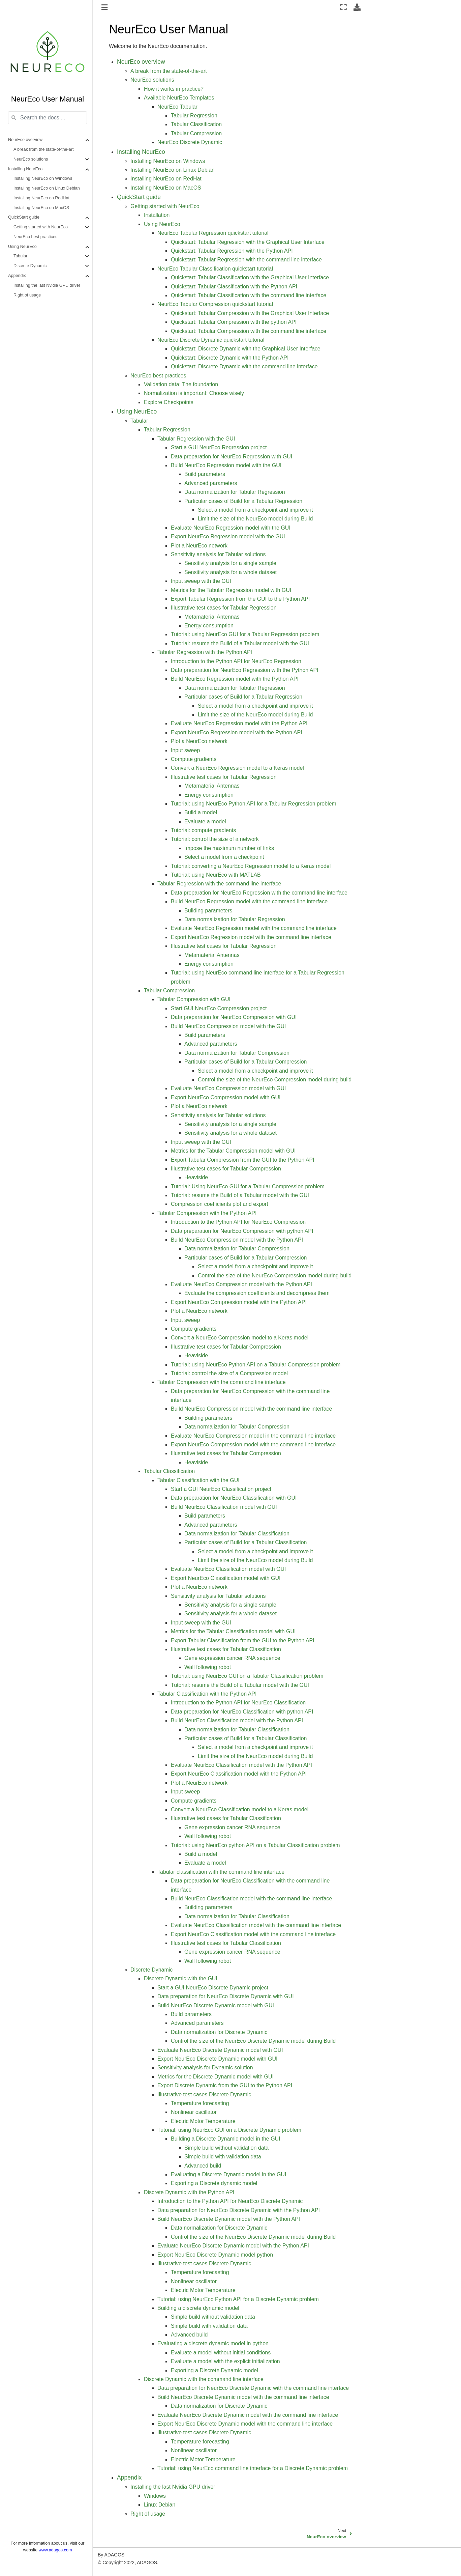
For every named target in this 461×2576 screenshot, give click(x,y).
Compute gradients (193, 759)
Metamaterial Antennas (212, 617)
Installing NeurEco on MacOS (41, 207)
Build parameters (204, 474)
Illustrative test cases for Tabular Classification (226, 1649)
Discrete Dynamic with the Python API (189, 2192)
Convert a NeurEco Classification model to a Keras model (239, 1809)
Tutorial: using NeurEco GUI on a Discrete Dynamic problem (229, 2130)
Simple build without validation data (226, 2148)
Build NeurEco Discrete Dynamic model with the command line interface (243, 2397)
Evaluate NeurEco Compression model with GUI (228, 1088)
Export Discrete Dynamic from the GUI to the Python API (224, 2085)
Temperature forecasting (200, 2103)
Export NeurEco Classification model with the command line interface (253, 1934)
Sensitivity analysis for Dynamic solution (205, 2067)
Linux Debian (159, 2505)
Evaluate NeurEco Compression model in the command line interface (253, 1436)
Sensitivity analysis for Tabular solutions (218, 554)
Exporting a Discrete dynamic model (214, 2183)
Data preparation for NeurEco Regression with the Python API (244, 670)
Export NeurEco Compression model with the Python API (239, 1302)
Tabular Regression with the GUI (196, 439)
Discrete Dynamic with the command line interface (204, 2379)
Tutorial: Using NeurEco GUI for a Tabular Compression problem (248, 1186)
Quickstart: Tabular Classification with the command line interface (248, 295)
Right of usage (27, 295)
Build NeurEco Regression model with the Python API (235, 679)
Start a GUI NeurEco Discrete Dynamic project (212, 1987)
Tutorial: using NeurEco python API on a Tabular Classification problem (255, 1845)
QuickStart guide (23, 217)
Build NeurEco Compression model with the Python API (237, 1240)
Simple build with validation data (222, 2156)
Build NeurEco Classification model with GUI (224, 1507)
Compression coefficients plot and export (219, 1204)
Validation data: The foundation (181, 384)
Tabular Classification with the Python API (206, 1694)
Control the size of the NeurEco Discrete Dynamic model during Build (253, 2041)
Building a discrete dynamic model (198, 2308)
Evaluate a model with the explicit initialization (225, 2361)
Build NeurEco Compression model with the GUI (228, 1026)
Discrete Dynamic (30, 265)
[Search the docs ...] (47, 117)
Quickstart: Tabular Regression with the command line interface (246, 259)
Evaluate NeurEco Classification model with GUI (228, 1569)
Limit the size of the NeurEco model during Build (255, 518)
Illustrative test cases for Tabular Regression (224, 608)
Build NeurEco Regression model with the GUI (226, 465)
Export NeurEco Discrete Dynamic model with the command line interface (245, 2424)
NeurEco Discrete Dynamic (189, 142)
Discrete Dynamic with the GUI (180, 1978)
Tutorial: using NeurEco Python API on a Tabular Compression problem (255, 1364)
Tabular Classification (196, 124)
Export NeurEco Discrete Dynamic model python (215, 2255)
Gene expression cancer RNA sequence (232, 1658)
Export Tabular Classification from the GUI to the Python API (242, 1640)
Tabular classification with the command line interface (220, 1872)
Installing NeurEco (25, 169)
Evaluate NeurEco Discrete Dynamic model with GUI (220, 2050)
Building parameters (208, 910)
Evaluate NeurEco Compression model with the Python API (241, 1284)
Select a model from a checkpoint (224, 857)
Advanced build (202, 2166)
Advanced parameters (210, 483)
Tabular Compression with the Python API (206, 1213)
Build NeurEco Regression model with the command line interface (249, 901)
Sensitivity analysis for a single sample (230, 563)
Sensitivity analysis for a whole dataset (230, 572)
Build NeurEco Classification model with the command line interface (251, 1898)
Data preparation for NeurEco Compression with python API (242, 1231)
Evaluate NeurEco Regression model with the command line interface (254, 928)
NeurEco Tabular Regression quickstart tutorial (213, 233)
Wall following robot (207, 1667)
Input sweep (185, 750)
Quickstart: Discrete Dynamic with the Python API (229, 358)
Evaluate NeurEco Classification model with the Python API (241, 1765)
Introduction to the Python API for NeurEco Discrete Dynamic (230, 2201)
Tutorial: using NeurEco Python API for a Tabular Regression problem (253, 803)
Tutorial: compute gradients (203, 830)
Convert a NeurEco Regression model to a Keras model (237, 768)
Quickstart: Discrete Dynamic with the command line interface (244, 366)
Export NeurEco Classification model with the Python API (239, 1774)
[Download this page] (357, 7)
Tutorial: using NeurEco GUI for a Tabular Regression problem (245, 634)
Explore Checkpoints (168, 402)
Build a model (200, 812)
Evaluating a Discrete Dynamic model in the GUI (228, 2174)
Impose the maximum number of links (229, 848)
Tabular (20, 256)
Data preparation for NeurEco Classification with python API (242, 1712)
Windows (155, 2496)
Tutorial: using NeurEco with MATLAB (216, 875)
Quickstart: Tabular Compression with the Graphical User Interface (250, 313)
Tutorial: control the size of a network (215, 839)
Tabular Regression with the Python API (204, 652)
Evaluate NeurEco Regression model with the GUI (230, 528)
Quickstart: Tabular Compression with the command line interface (248, 331)
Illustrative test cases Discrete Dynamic (204, 2094)
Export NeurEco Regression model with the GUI (228, 536)
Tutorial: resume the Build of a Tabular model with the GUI (240, 643)
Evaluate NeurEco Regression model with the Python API (239, 723)
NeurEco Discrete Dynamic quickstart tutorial (210, 340)
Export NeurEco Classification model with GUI (225, 1578)
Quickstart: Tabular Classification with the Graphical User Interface (250, 277)
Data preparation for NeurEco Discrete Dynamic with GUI (225, 1996)
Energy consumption (209, 625)
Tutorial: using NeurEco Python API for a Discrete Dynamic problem (238, 2299)
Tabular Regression (194, 115)
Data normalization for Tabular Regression (234, 492)
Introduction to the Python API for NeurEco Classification (238, 1702)
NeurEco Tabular (177, 107)
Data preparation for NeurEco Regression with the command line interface (259, 893)
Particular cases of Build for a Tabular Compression (245, 1062)
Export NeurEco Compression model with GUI (225, 1097)
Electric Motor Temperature (203, 2121)
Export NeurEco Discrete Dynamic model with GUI (217, 2059)
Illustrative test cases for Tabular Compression (226, 1168)
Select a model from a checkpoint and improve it (255, 510)
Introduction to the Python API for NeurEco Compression (238, 1222)
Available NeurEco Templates (179, 98)
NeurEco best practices (35, 236)
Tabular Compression (196, 133)
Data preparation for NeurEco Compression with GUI (234, 1017)
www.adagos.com (55, 2550)
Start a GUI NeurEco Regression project (219, 447)
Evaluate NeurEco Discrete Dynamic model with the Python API (233, 2245)
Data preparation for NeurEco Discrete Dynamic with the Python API (238, 2210)
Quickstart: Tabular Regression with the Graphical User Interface (248, 242)
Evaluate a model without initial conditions (221, 2352)
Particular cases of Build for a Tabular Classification (245, 1542)
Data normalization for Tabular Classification (236, 1533)
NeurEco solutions (30, 159)
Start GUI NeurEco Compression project (219, 1008)
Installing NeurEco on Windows (42, 178)
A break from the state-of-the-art (43, 149)
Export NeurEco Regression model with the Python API (236, 732)
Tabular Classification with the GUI (198, 1480)
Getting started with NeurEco (40, 227)
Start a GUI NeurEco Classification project (221, 1489)
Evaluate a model (205, 821)
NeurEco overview (25, 139)
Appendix (17, 275)
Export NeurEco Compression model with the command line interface (253, 1444)
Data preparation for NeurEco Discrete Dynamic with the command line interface (253, 2388)
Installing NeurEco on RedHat (41, 198)
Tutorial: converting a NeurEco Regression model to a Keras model (251, 866)
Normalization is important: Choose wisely (194, 393)
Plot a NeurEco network (199, 545)
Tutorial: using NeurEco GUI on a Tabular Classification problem (247, 1676)
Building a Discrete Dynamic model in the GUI (225, 2139)
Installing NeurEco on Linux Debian (46, 188)
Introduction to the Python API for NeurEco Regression (236, 661)
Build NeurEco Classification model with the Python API (237, 1720)
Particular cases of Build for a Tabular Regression (243, 501)
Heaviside (196, 1177)
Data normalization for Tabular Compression (236, 1053)
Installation (157, 215)
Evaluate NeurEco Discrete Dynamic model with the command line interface (247, 2415)
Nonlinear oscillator (194, 2112)
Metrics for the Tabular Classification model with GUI (233, 1631)
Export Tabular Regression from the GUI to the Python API (240, 599)
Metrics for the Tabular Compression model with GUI (233, 1151)
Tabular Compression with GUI (193, 999)
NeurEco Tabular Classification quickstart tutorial (215, 269)
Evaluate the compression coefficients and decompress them (257, 1293)
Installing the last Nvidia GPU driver (46, 285)
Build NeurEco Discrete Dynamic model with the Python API (228, 2219)
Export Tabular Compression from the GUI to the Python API (242, 1160)
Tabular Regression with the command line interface (219, 883)
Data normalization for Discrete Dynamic (219, 2032)
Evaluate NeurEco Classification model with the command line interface (256, 1925)
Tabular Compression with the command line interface (221, 1382)
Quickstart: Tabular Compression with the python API (234, 322)
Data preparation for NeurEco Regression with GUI (231, 456)
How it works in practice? (174, 89)
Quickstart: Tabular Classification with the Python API (234, 286)
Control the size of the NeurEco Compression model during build (274, 1079)
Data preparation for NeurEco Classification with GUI (234, 1498)
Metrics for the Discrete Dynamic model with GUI (215, 2076)
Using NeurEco (22, 246)
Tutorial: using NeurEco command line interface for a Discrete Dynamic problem (252, 2468)
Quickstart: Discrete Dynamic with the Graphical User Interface (245, 348)
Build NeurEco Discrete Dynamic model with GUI (215, 2005)
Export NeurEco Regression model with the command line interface (251, 937)
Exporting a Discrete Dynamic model (214, 2370)
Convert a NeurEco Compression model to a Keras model (239, 1337)
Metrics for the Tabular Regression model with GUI (231, 590)
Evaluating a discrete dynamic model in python (213, 2343)
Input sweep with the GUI (201, 581)
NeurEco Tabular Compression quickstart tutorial (215, 304)
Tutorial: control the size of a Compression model (229, 1373)
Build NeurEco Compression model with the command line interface (251, 1409)
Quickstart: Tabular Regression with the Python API (232, 251)
